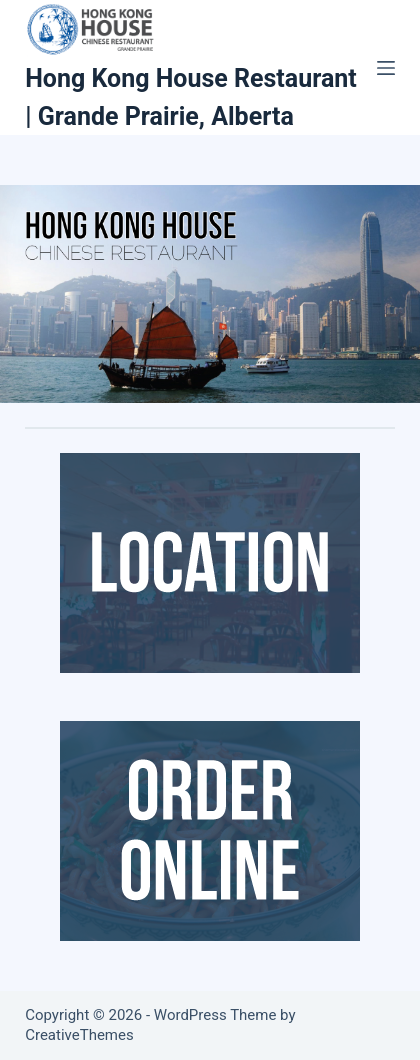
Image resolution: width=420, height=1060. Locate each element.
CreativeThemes (79, 1035)
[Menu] (386, 68)
